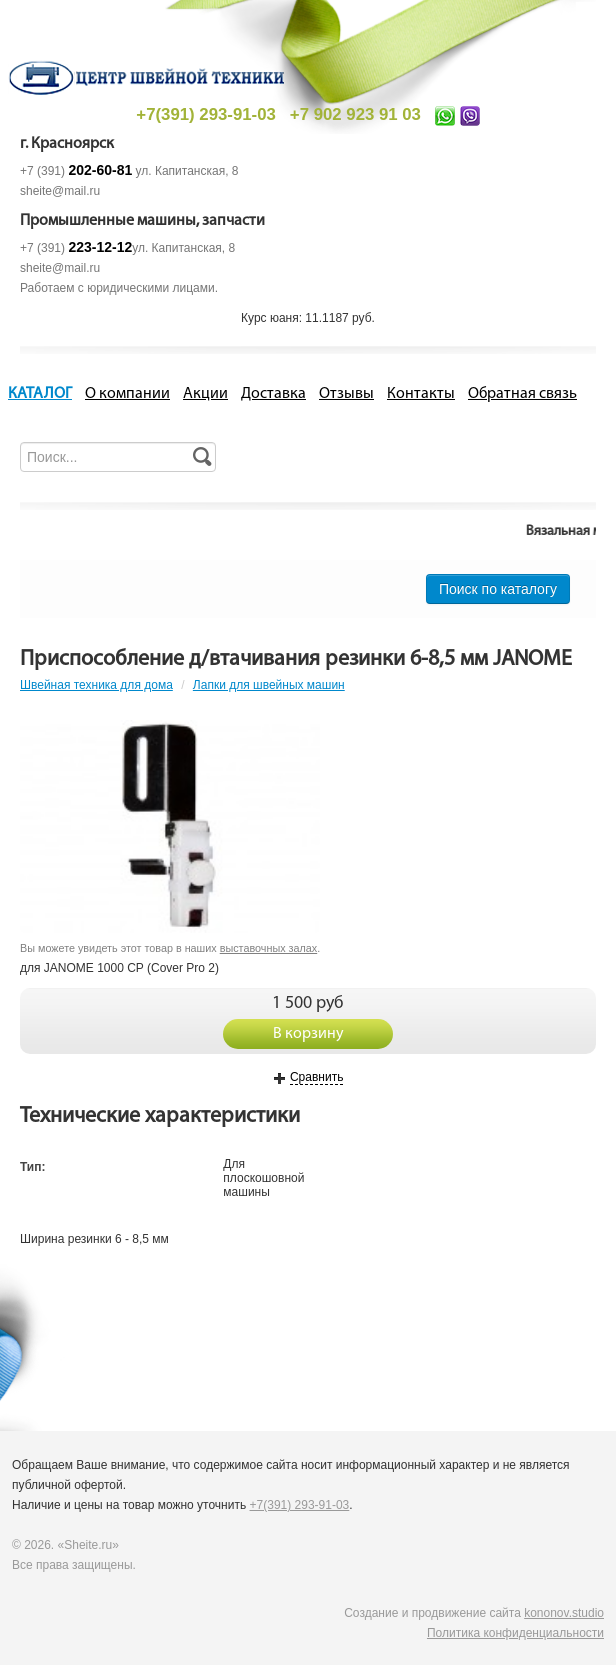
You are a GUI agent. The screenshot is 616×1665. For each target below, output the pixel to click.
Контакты (421, 394)
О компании (127, 394)
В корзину (308, 1034)
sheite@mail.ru (60, 191)
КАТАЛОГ (40, 394)
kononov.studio (564, 1613)
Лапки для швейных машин (269, 685)
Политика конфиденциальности (515, 1633)
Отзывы (346, 394)
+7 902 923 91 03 (355, 114)
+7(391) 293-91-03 (205, 114)
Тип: (33, 1167)
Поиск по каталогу (498, 589)
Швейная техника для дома (96, 685)
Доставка (273, 394)
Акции (205, 394)
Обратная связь (522, 394)
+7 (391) (76, 171)
